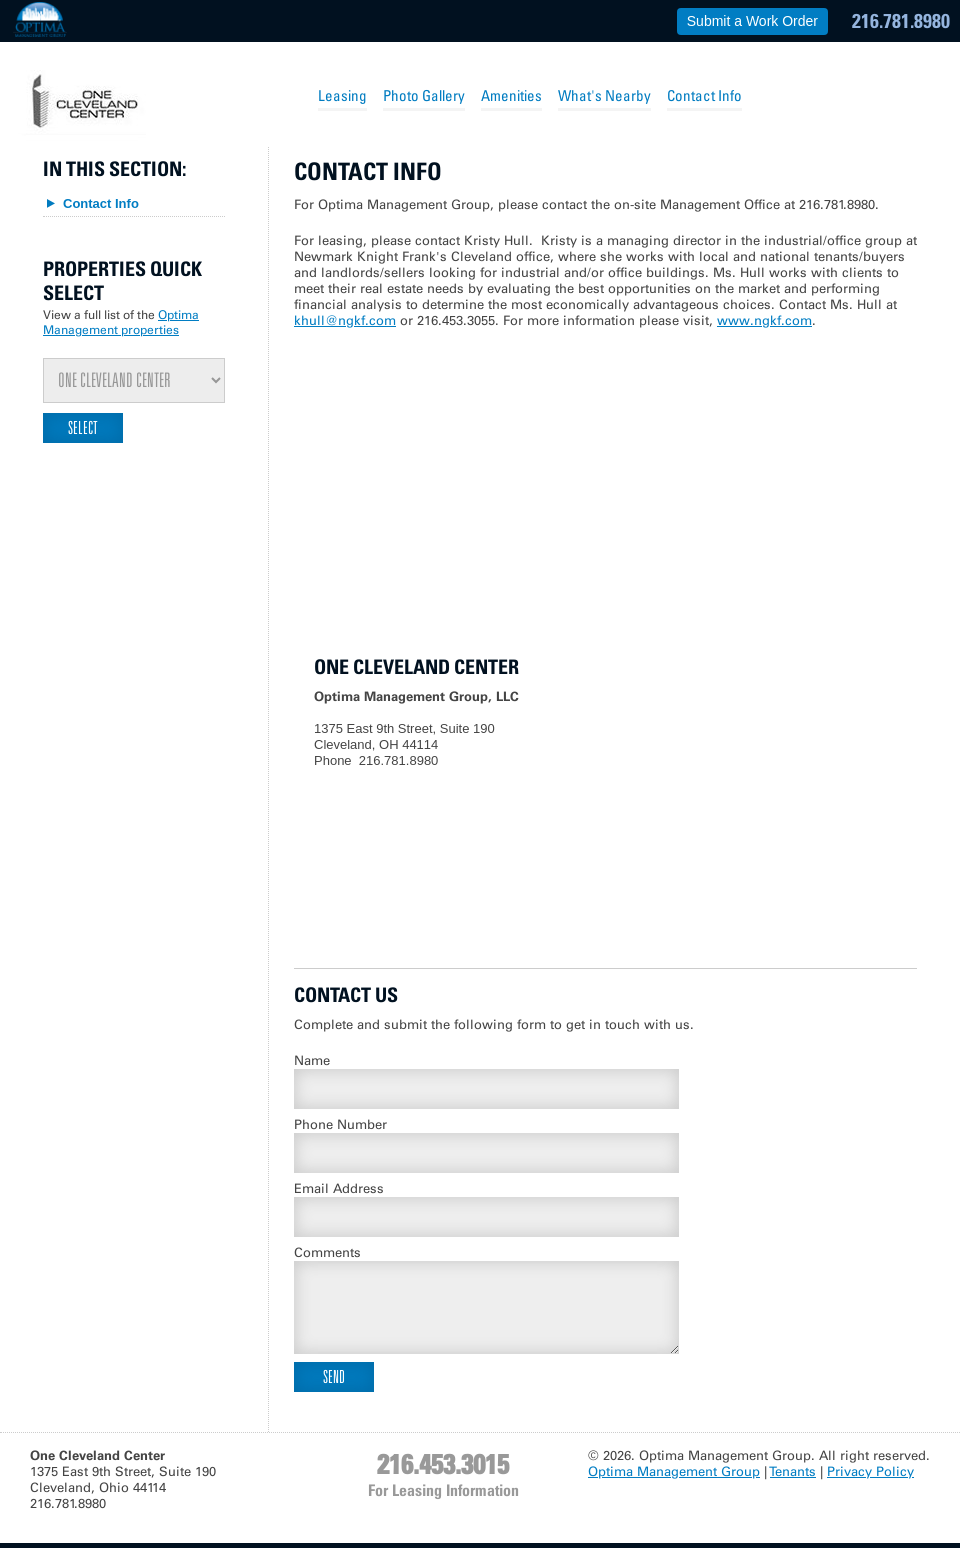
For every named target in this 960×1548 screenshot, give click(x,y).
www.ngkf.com (764, 320)
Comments (327, 1252)
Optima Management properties (121, 322)
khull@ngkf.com (345, 320)
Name (312, 1060)
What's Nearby (604, 95)
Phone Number (340, 1124)
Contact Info (704, 95)
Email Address (339, 1188)
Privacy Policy (870, 1471)
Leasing (342, 95)
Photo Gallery (424, 95)
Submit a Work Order (752, 21)
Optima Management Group (674, 1471)
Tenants (793, 1471)
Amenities (511, 95)
